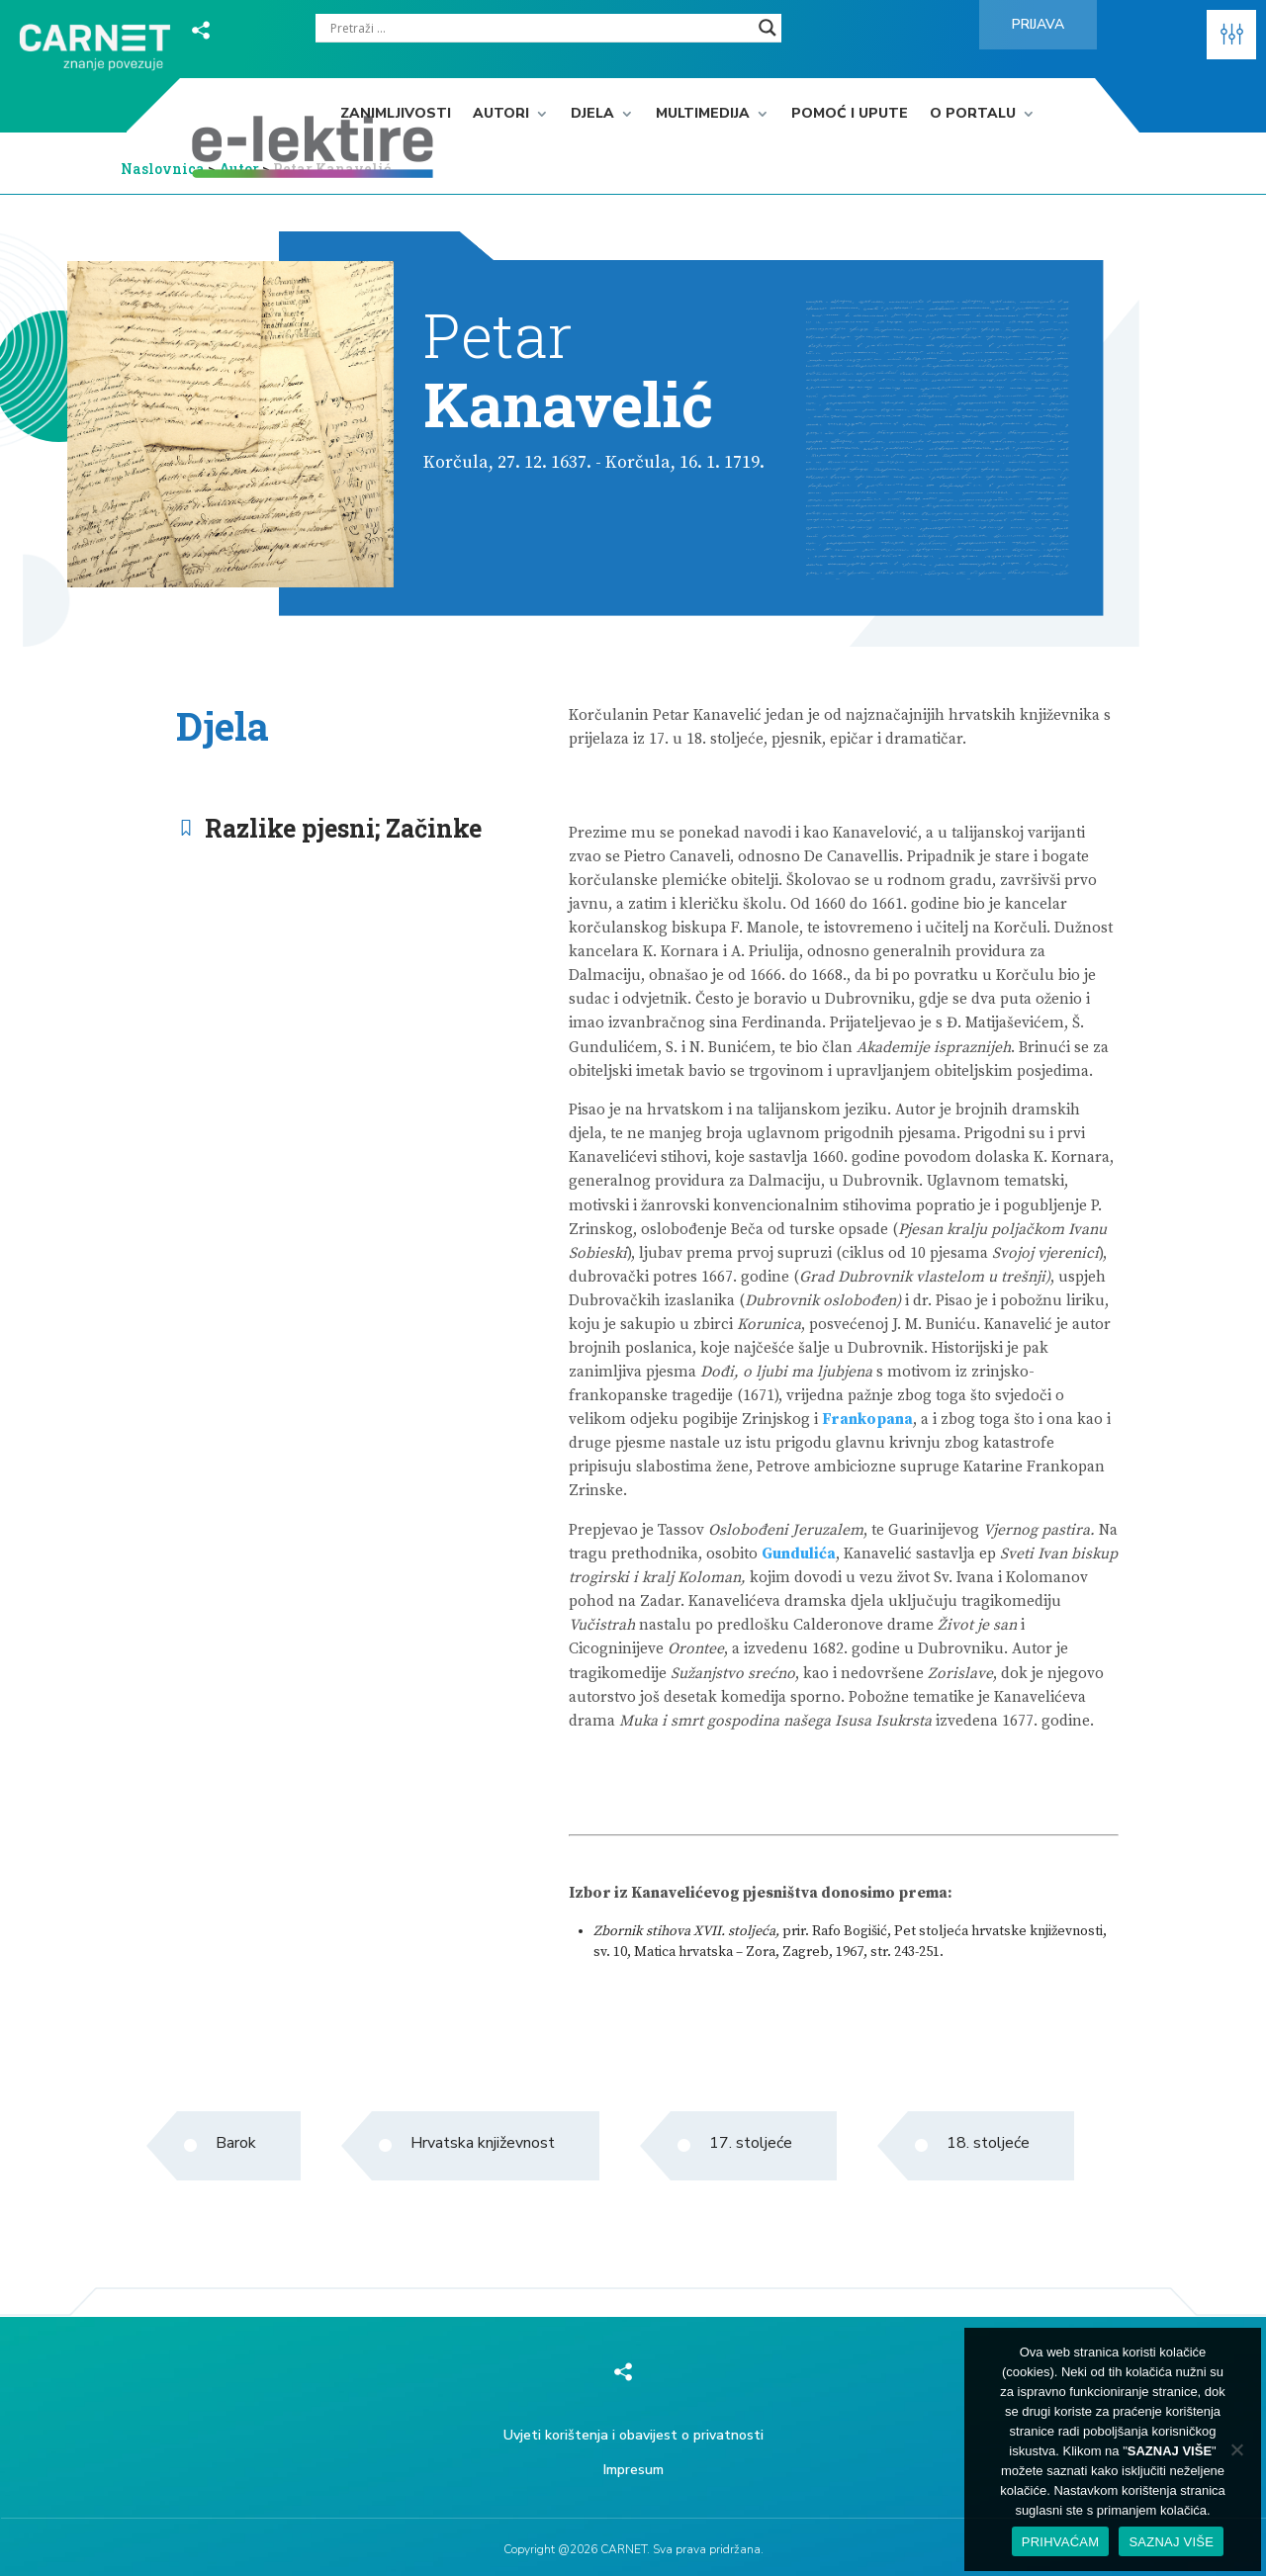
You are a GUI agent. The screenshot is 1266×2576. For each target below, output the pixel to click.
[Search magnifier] (767, 28)
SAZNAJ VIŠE (1171, 2541)
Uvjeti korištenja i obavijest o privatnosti (633, 2435)
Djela (592, 114)
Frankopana (867, 1419)
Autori (501, 114)
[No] (1236, 2449)
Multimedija (703, 114)
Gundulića (799, 1554)
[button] (1231, 34)
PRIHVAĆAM (1061, 2541)
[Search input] (539, 28)
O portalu (973, 114)
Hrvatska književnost (482, 2143)
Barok (236, 2143)
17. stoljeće (750, 2143)
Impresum (633, 2469)
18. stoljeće (988, 2143)
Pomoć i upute (849, 114)
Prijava (1038, 24)
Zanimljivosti (395, 114)
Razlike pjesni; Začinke (343, 828)
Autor (240, 168)
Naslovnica (163, 168)
